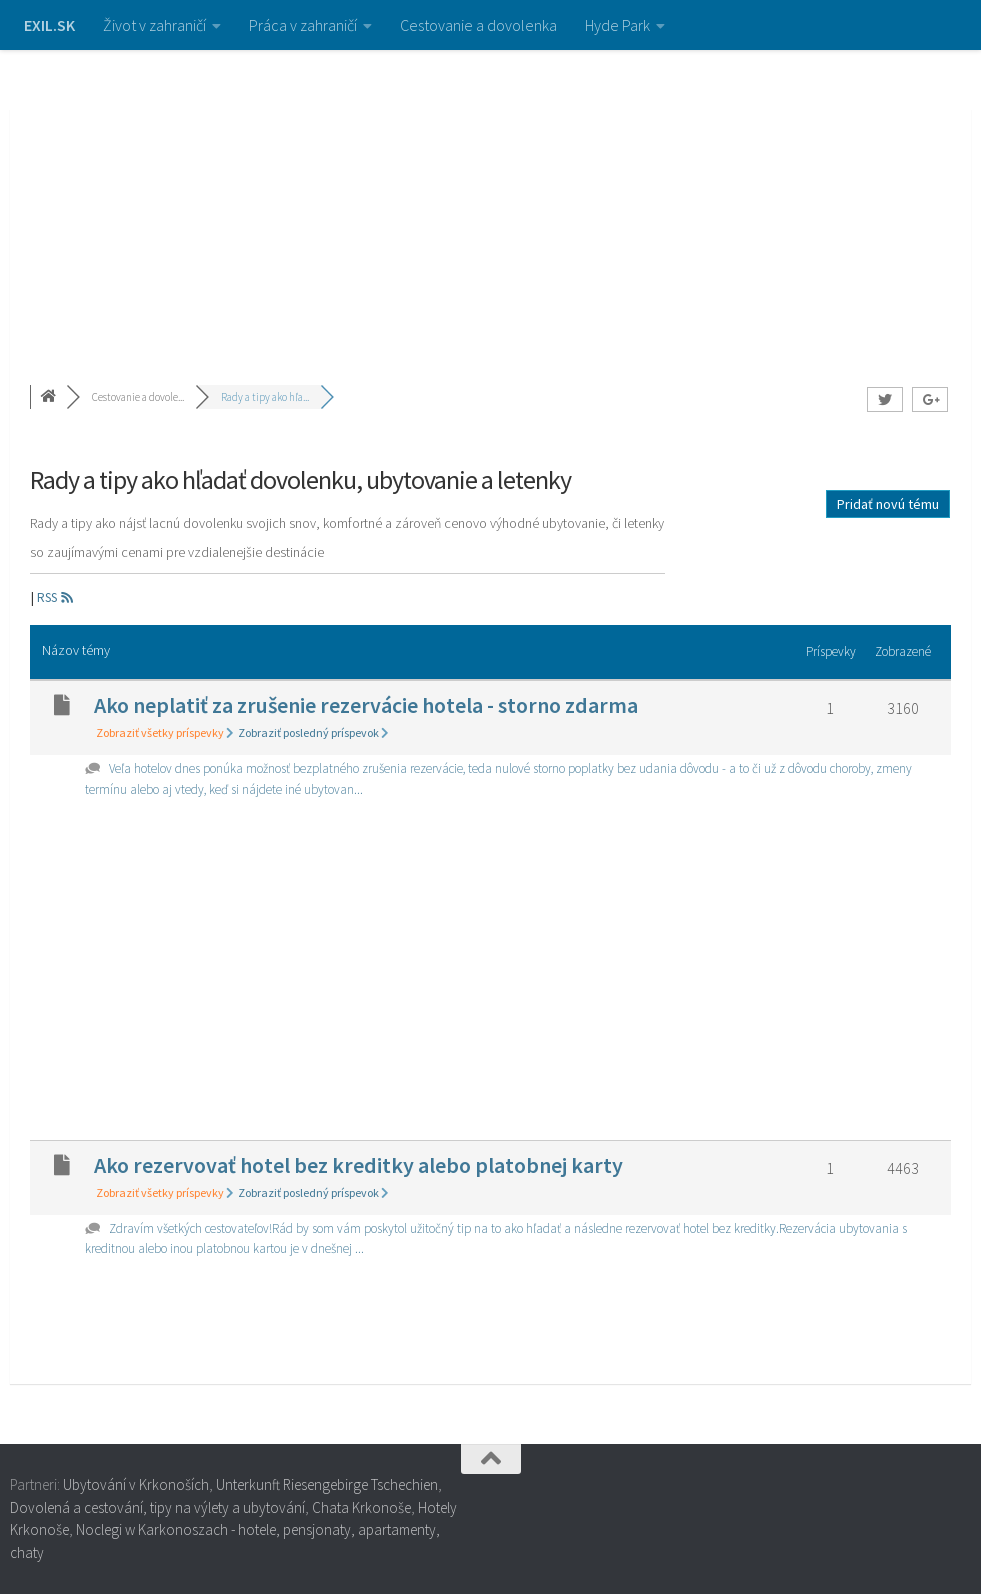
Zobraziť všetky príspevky (165, 732)
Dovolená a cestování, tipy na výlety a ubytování (157, 1507)
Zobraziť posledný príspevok (313, 732)
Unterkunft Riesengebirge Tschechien (327, 1484)
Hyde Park (617, 25)
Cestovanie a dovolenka (478, 25)
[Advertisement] (490, 200)
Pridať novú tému (888, 504)
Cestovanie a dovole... (138, 397)
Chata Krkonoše (361, 1507)
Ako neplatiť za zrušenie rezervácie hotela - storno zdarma (366, 705)
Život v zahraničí (154, 25)
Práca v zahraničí (303, 25)
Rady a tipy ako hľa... (265, 397)
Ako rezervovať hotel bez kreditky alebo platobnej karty (358, 1165)
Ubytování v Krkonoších (136, 1484)
